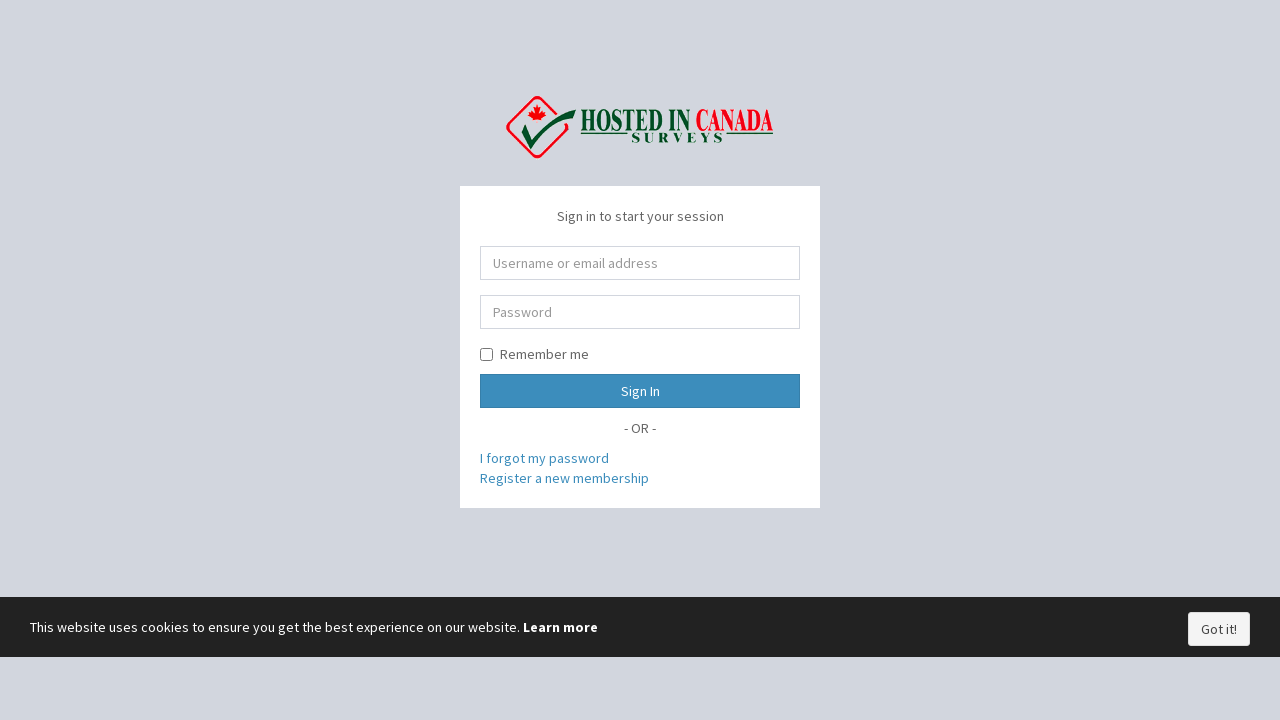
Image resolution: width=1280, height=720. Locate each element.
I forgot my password (544, 458)
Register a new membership (564, 478)
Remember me (534, 354)
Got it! (1219, 629)
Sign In (640, 391)
